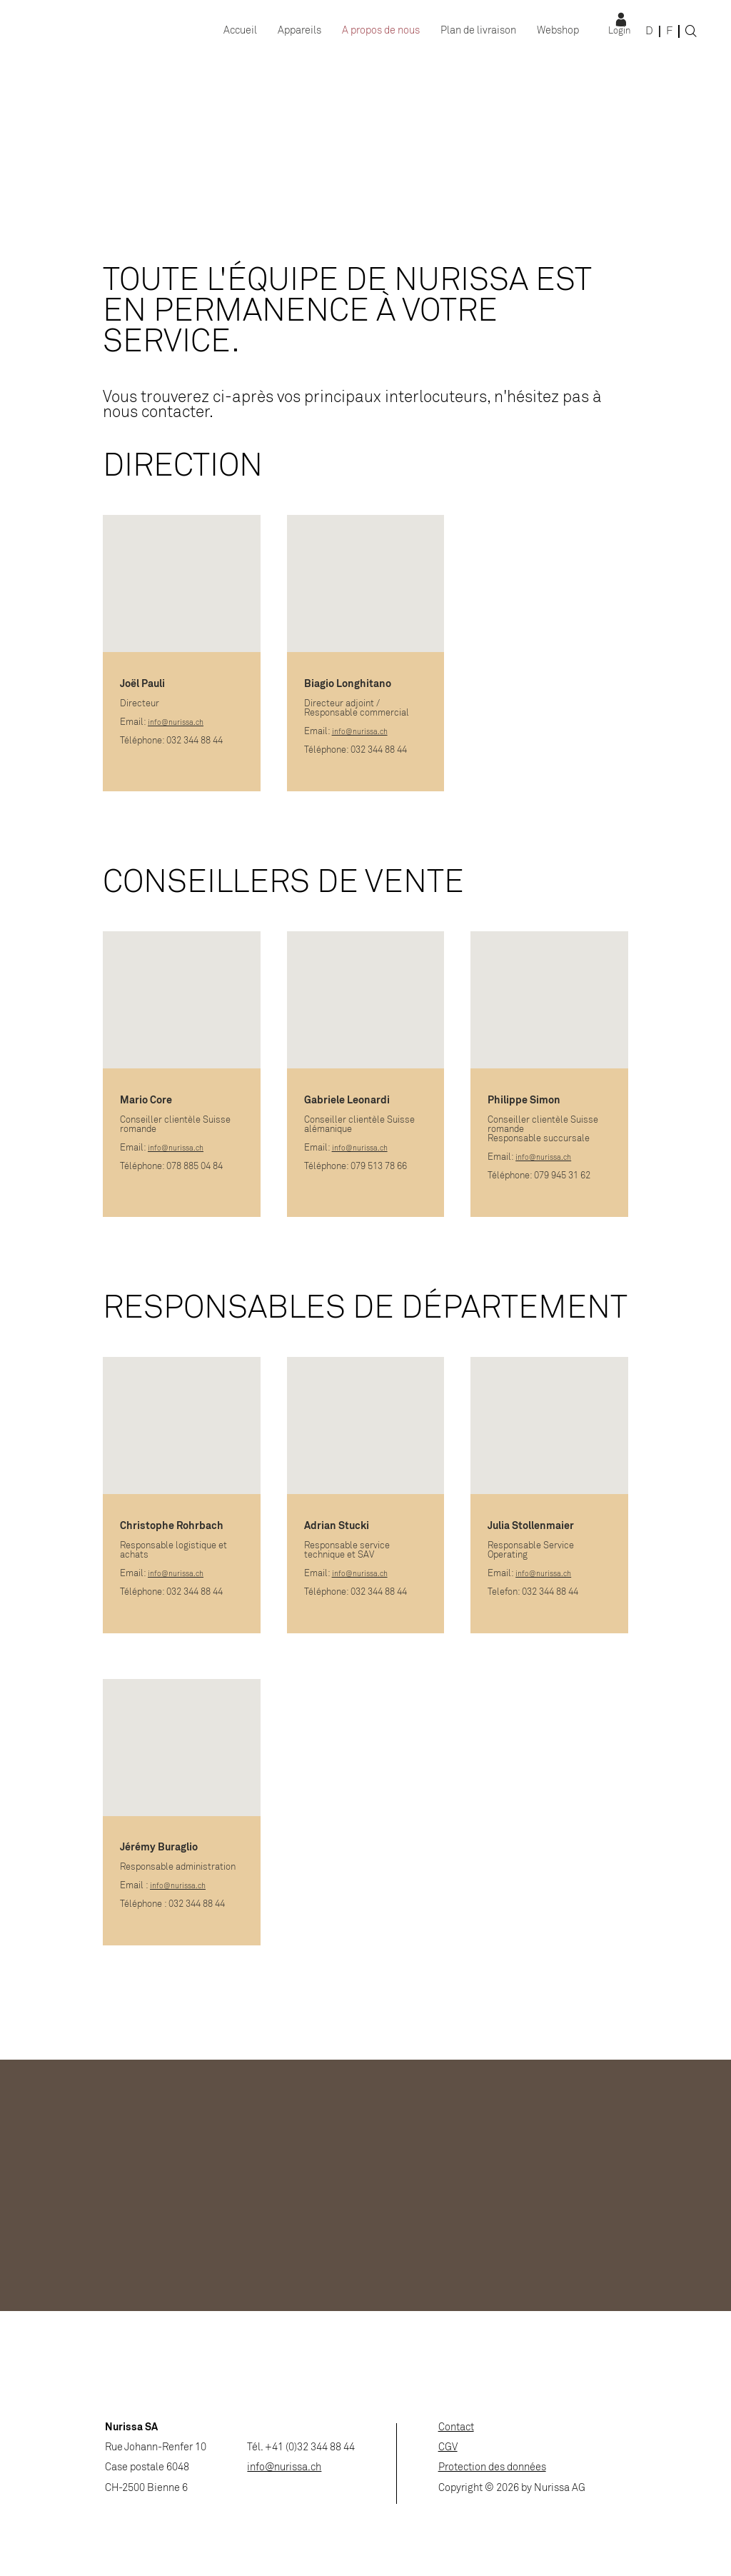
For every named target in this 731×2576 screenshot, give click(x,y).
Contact (456, 2427)
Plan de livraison (478, 31)
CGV (448, 2447)
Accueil (240, 31)
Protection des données (492, 2467)
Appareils (299, 31)
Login (619, 31)
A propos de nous (381, 31)
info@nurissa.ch (175, 723)
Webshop (558, 31)
